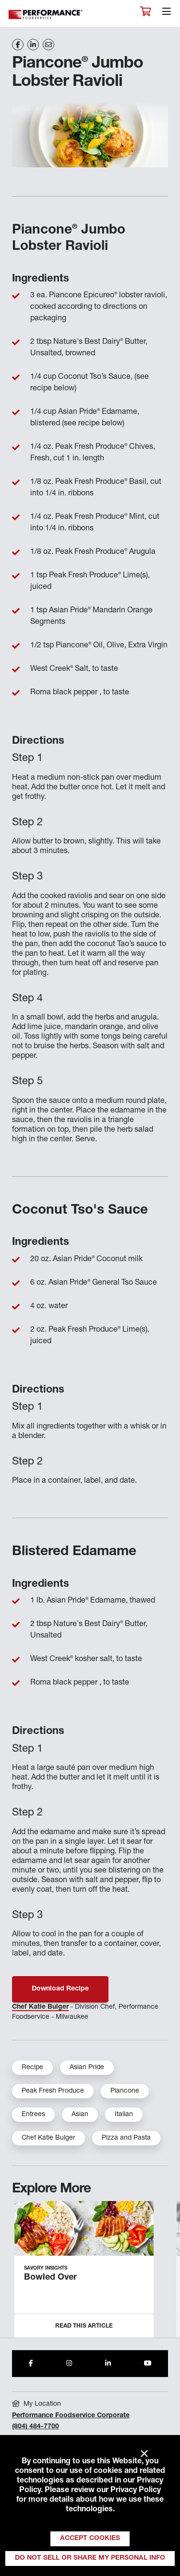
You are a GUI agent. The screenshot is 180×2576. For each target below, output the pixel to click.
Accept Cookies (90, 2538)
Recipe (32, 2067)
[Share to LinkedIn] (108, 2363)
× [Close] (144, 2454)
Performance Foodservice (46, 15)
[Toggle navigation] (167, 14)
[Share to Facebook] (31, 2363)
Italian (124, 2114)
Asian (80, 2114)
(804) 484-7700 (35, 2427)
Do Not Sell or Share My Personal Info (90, 2558)
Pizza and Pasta (126, 2138)
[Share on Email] (48, 44)
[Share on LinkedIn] (33, 44)
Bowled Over (50, 2277)
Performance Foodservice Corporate (71, 2415)
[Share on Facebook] (18, 44)
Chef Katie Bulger (40, 2007)
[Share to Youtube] (147, 2363)
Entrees (33, 2114)
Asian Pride (87, 2067)
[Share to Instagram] (69, 2363)
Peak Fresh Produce (53, 2091)
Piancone (124, 2091)
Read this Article (84, 2326)
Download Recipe (60, 1989)
